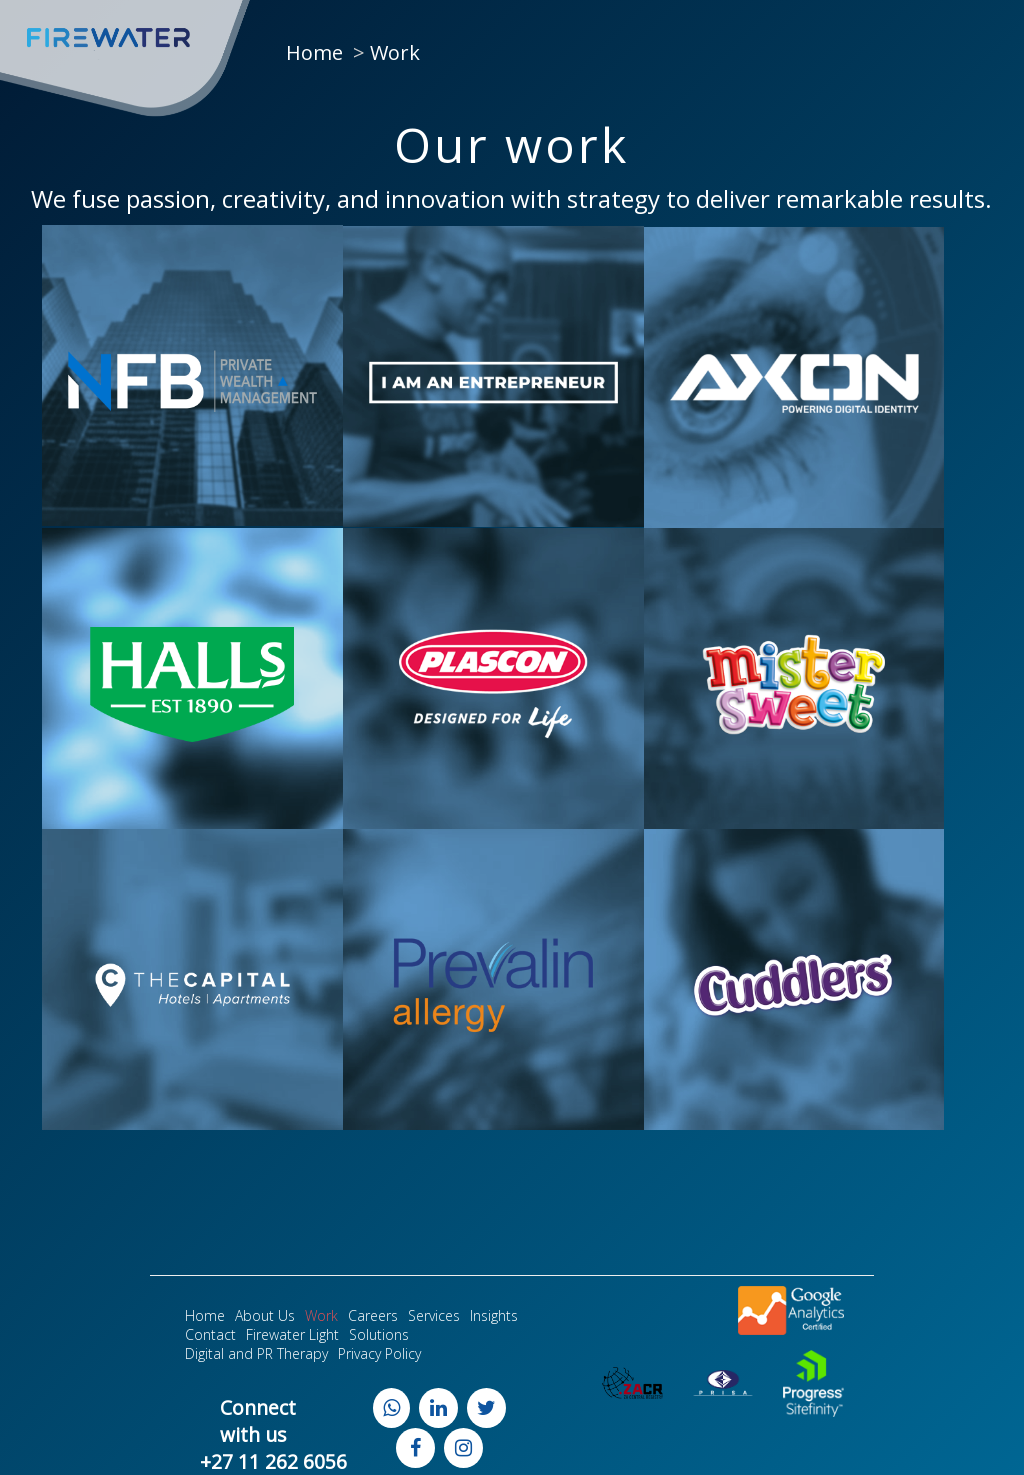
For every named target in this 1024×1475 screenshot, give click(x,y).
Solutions (379, 1334)
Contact (210, 1334)
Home (314, 52)
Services (434, 1315)
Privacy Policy (379, 1353)
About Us (265, 1315)
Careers (373, 1315)
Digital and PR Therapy (256, 1353)
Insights (494, 1315)
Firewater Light (292, 1334)
